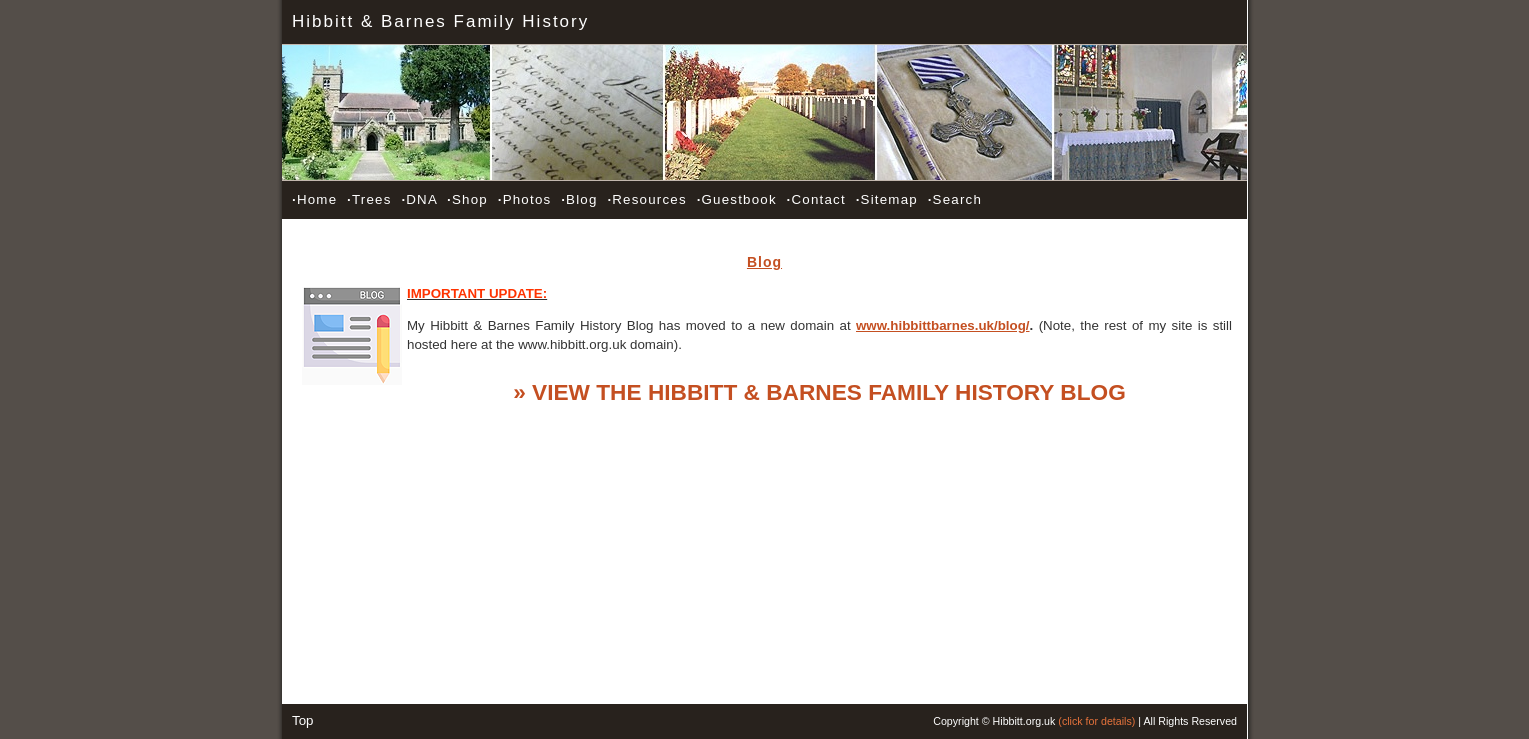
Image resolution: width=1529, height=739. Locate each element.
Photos (525, 199)
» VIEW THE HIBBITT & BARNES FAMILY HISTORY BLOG (819, 392)
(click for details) (1096, 721)
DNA (419, 199)
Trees (369, 199)
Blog (579, 199)
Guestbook (737, 199)
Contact (816, 199)
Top (303, 720)
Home (314, 199)
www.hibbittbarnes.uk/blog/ (943, 325)
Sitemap (887, 199)
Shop (467, 199)
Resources (646, 199)
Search (955, 199)
